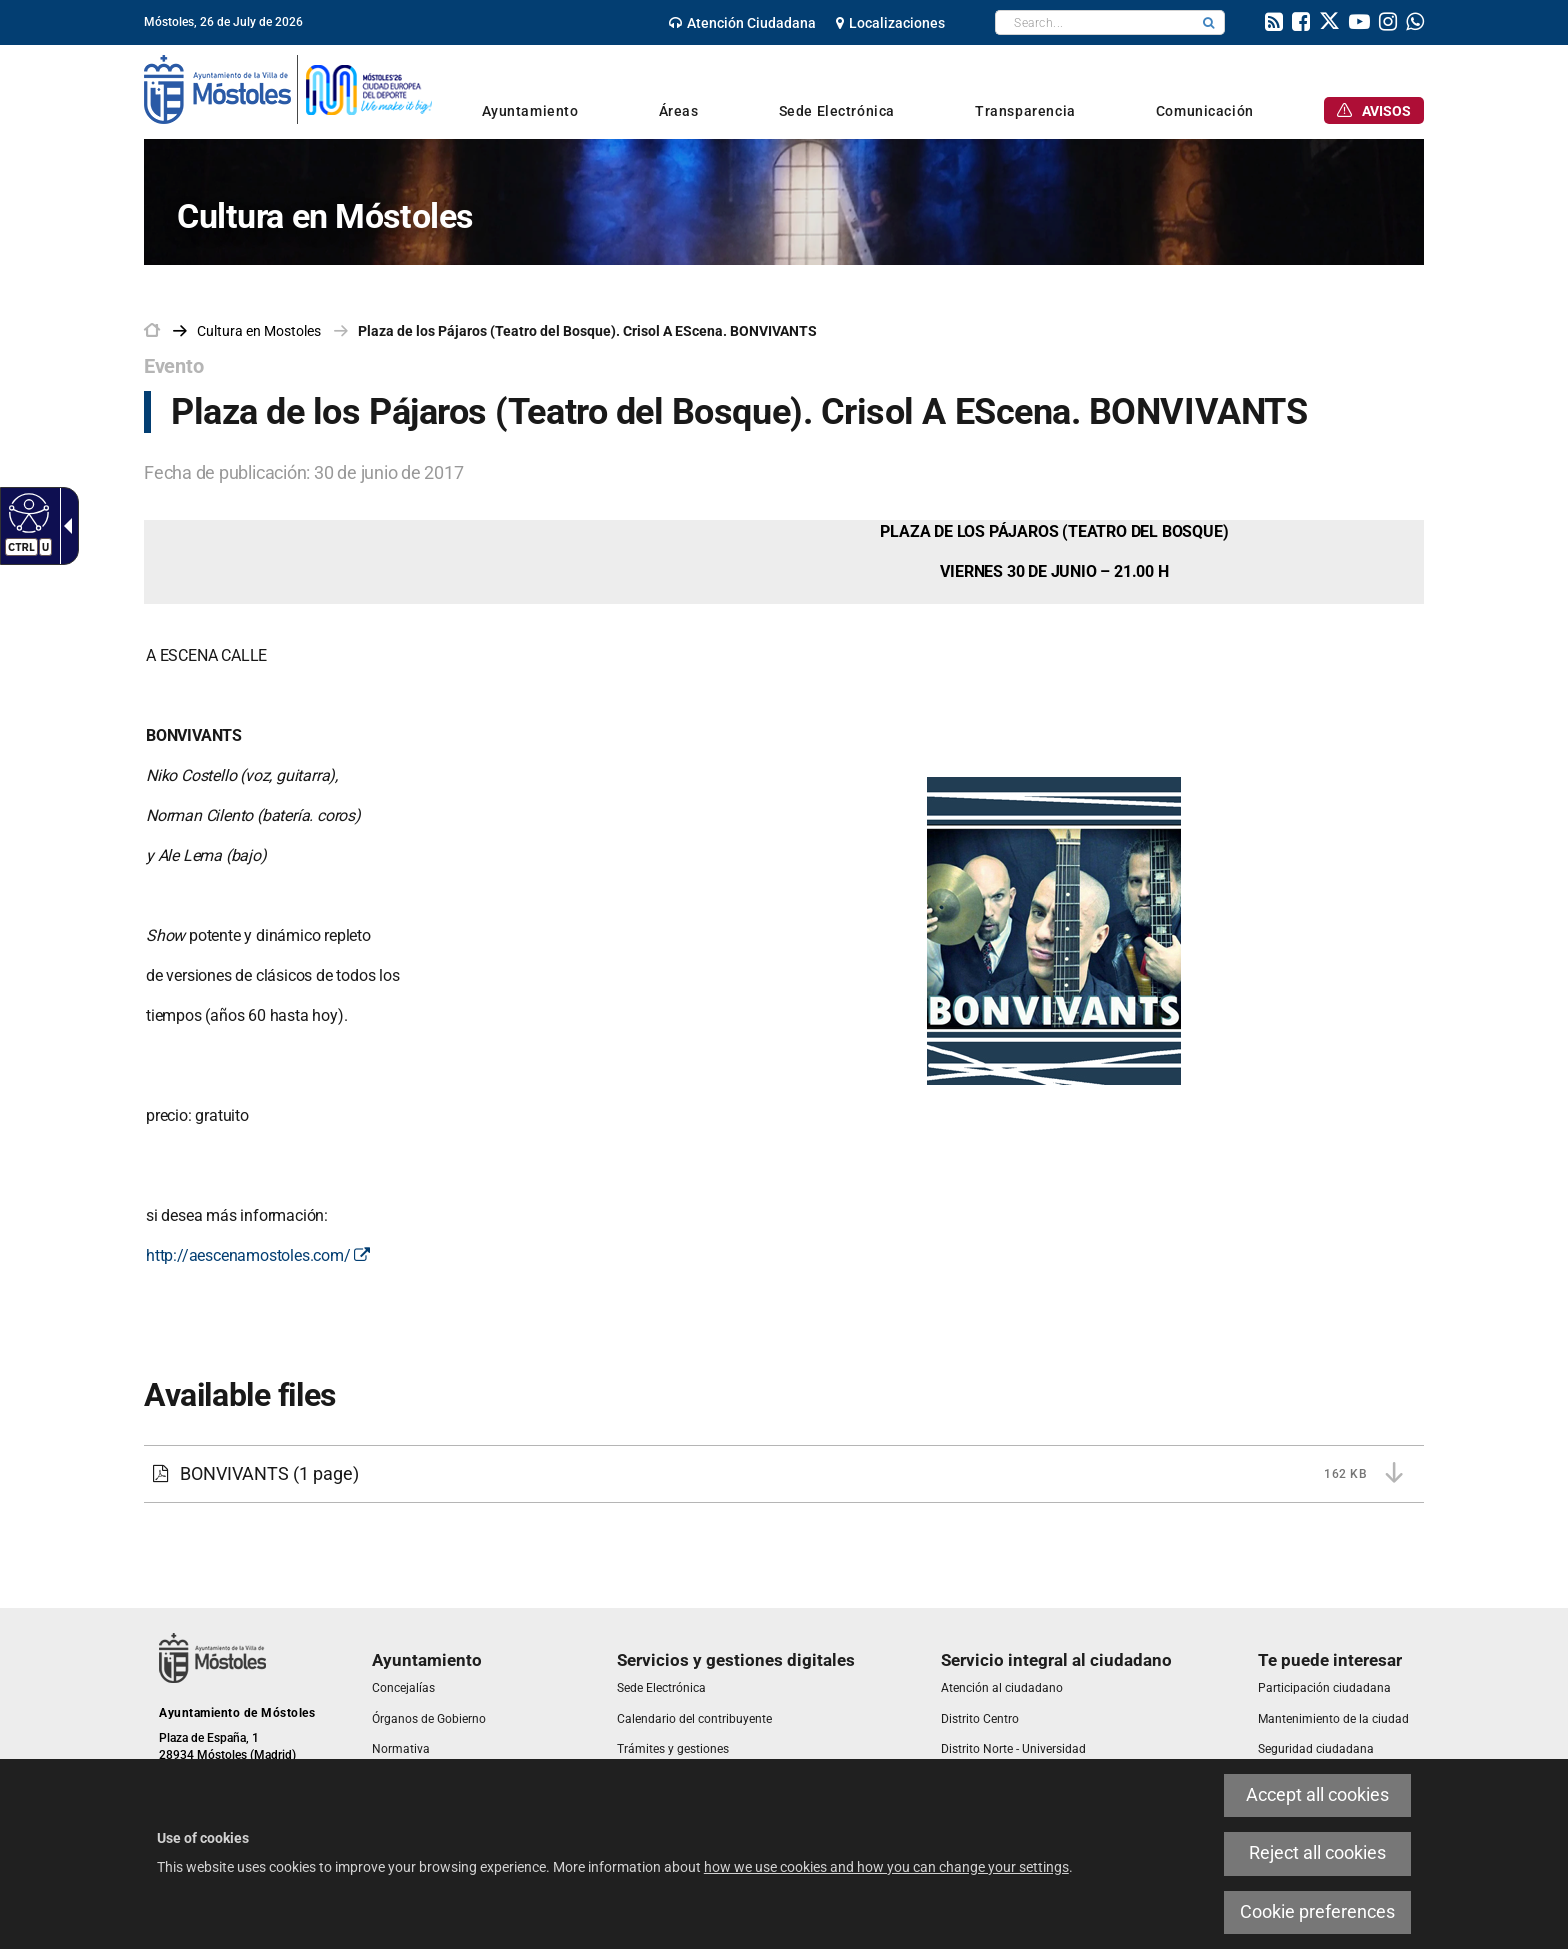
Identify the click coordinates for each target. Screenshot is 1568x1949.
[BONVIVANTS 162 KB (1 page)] (784, 1474)
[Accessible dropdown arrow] (64, 526)
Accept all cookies (1317, 1795)
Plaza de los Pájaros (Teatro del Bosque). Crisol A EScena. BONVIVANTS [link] (587, 331)
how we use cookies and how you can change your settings (886, 1867)
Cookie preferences (1317, 1912)
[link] (742, 23)
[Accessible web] (26, 512)
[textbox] (1094, 22)
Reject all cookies (1317, 1853)
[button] (1209, 22)
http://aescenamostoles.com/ (258, 1255)
